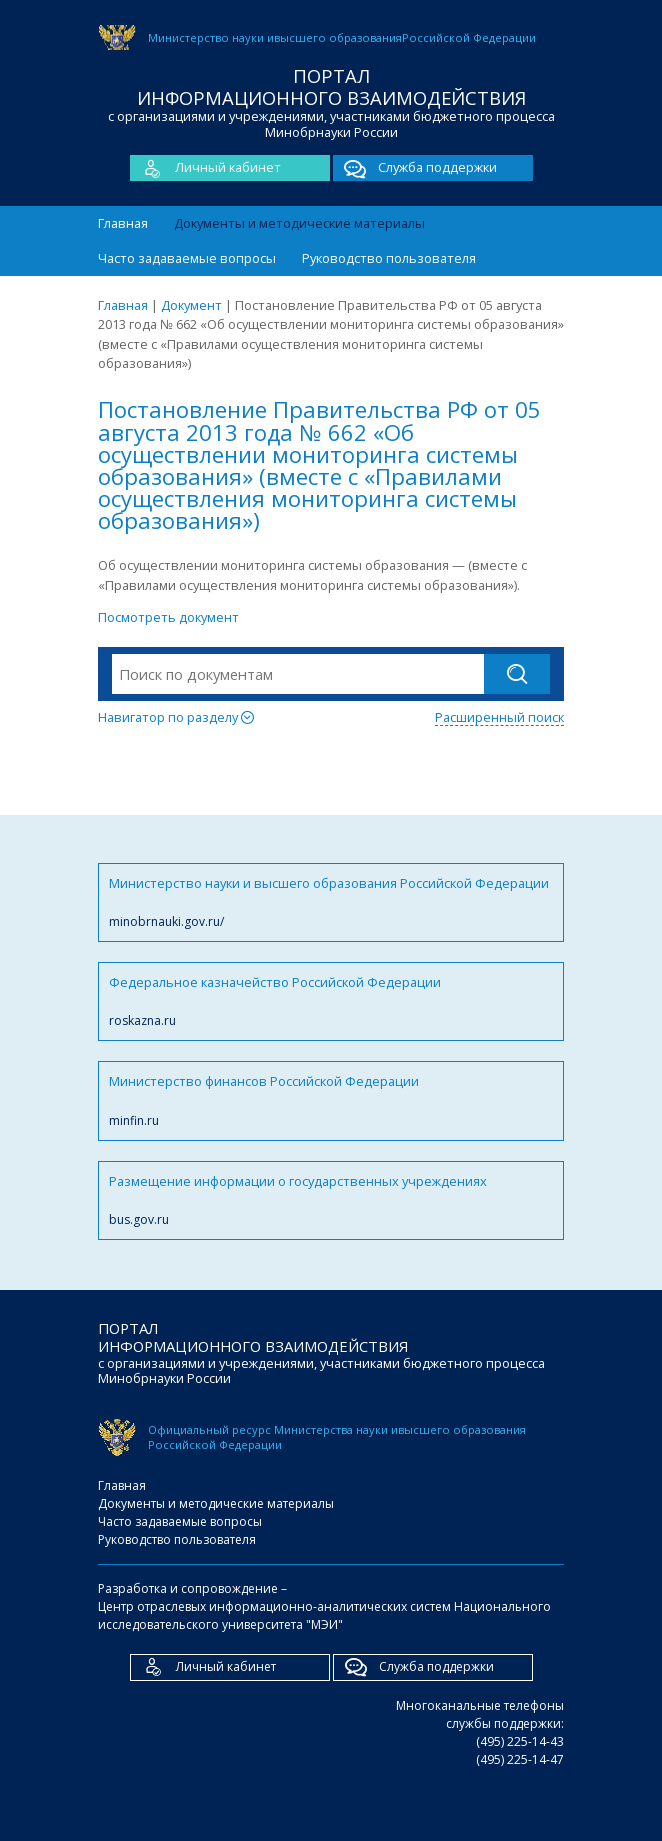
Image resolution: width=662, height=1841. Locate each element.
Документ (191, 305)
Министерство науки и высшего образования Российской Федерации (331, 902)
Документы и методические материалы (299, 223)
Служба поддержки (415, 168)
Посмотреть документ (168, 617)
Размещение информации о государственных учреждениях (331, 1200)
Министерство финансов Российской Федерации (331, 1100)
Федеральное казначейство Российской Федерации (331, 1001)
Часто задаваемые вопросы (187, 258)
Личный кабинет (205, 168)
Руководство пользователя (389, 258)
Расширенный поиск (499, 717)
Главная (123, 223)
